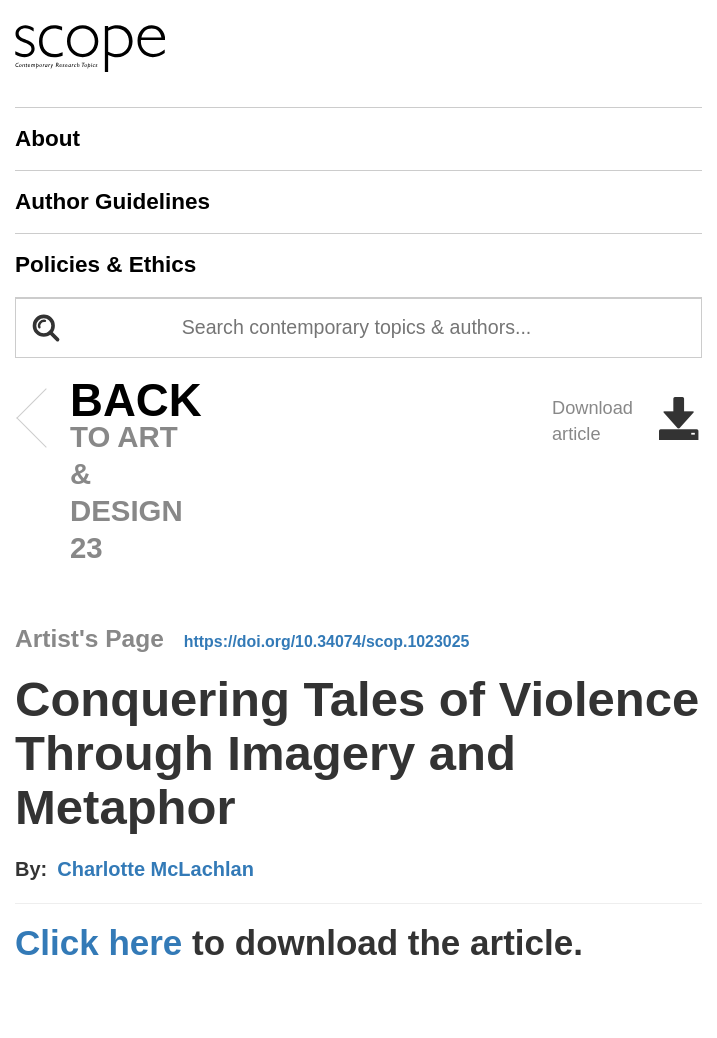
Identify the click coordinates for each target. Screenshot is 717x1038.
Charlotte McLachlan (155, 869)
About (47, 138)
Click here (98, 942)
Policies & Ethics (105, 264)
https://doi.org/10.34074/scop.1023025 (327, 641)
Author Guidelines (112, 201)
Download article (627, 421)
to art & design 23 (105, 473)
